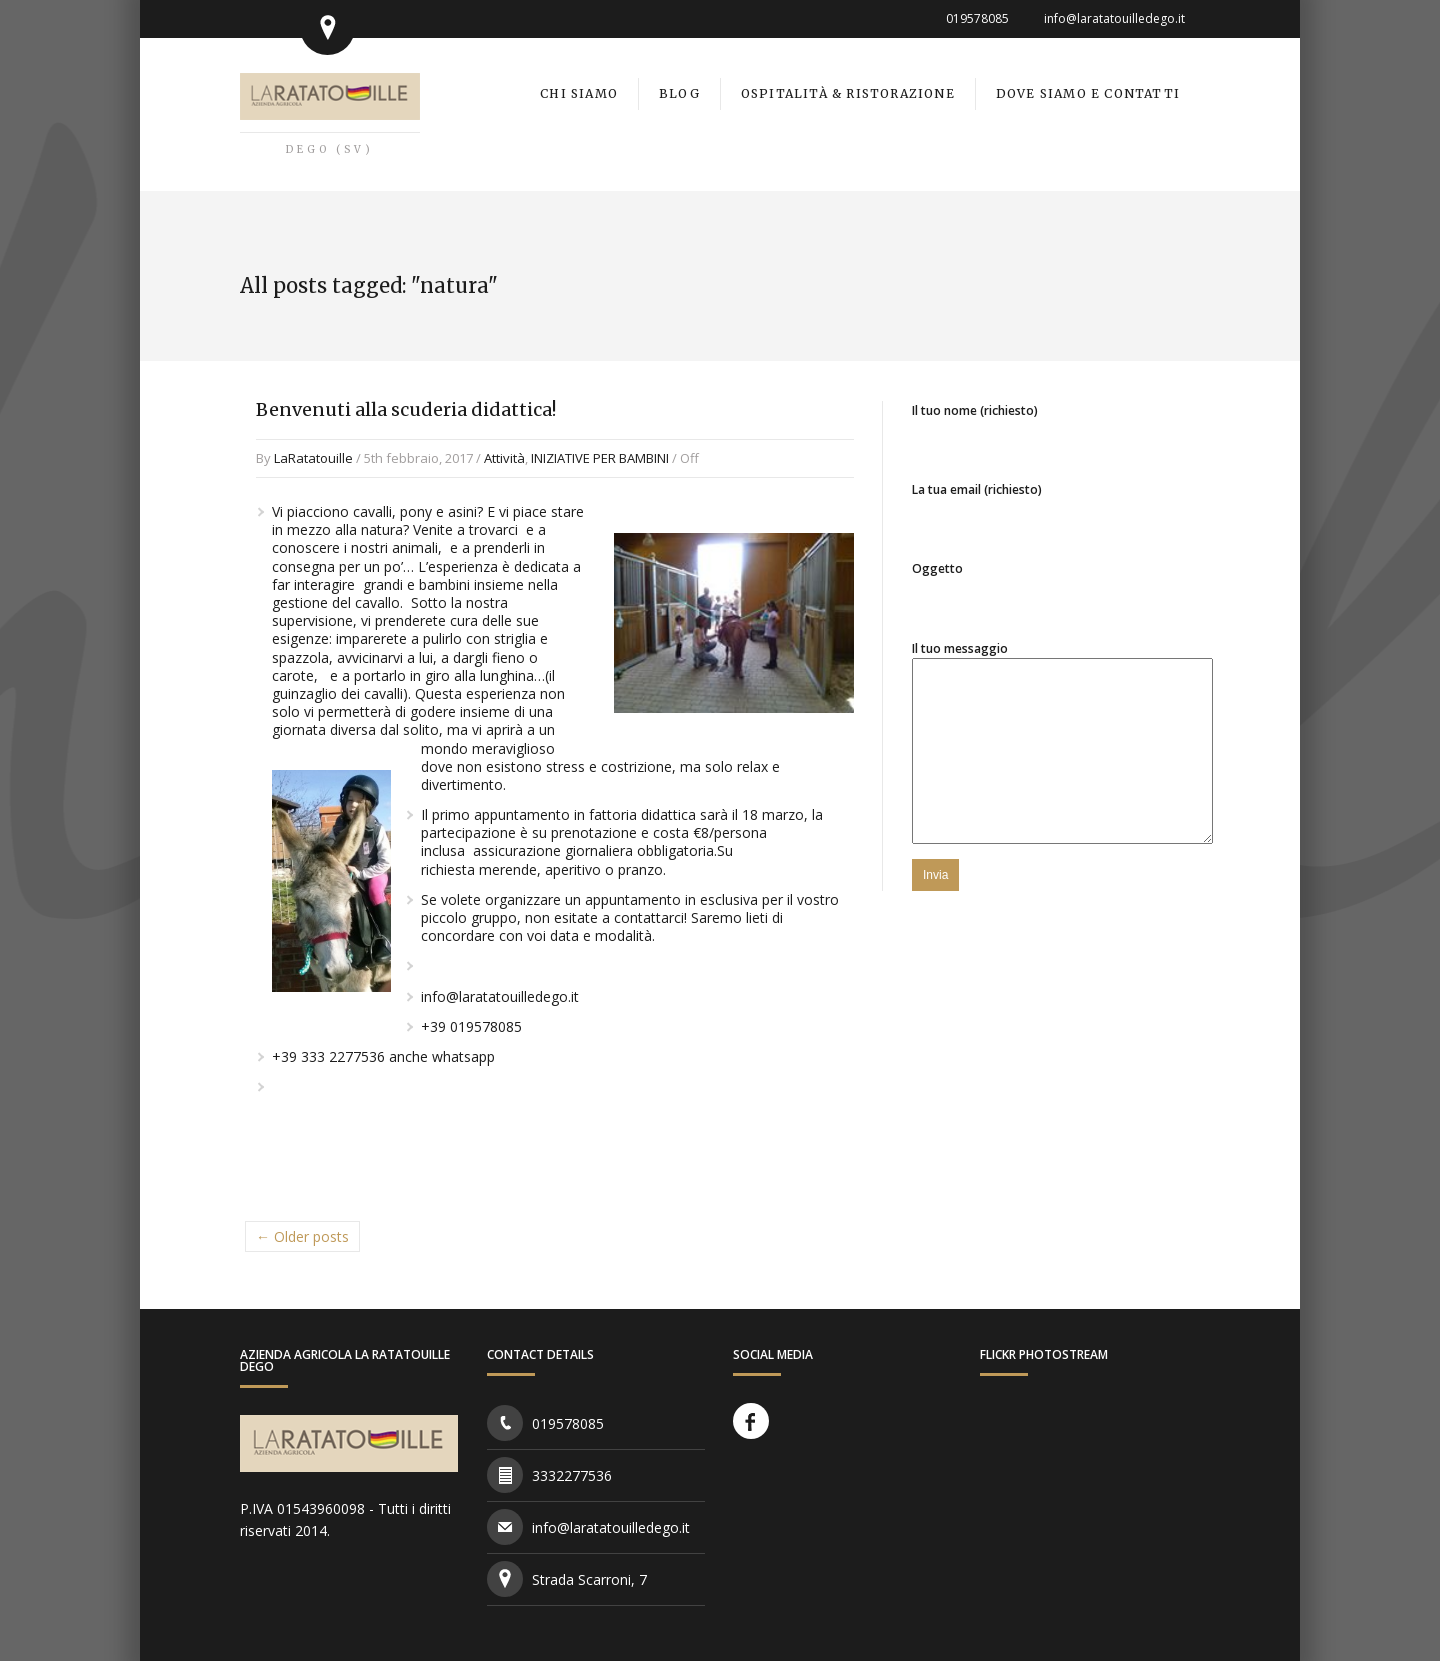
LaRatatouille (313, 458)
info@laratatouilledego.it (1114, 18)
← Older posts (302, 1236)
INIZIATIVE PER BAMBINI (600, 458)
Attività (504, 458)
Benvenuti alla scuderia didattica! (406, 409)
